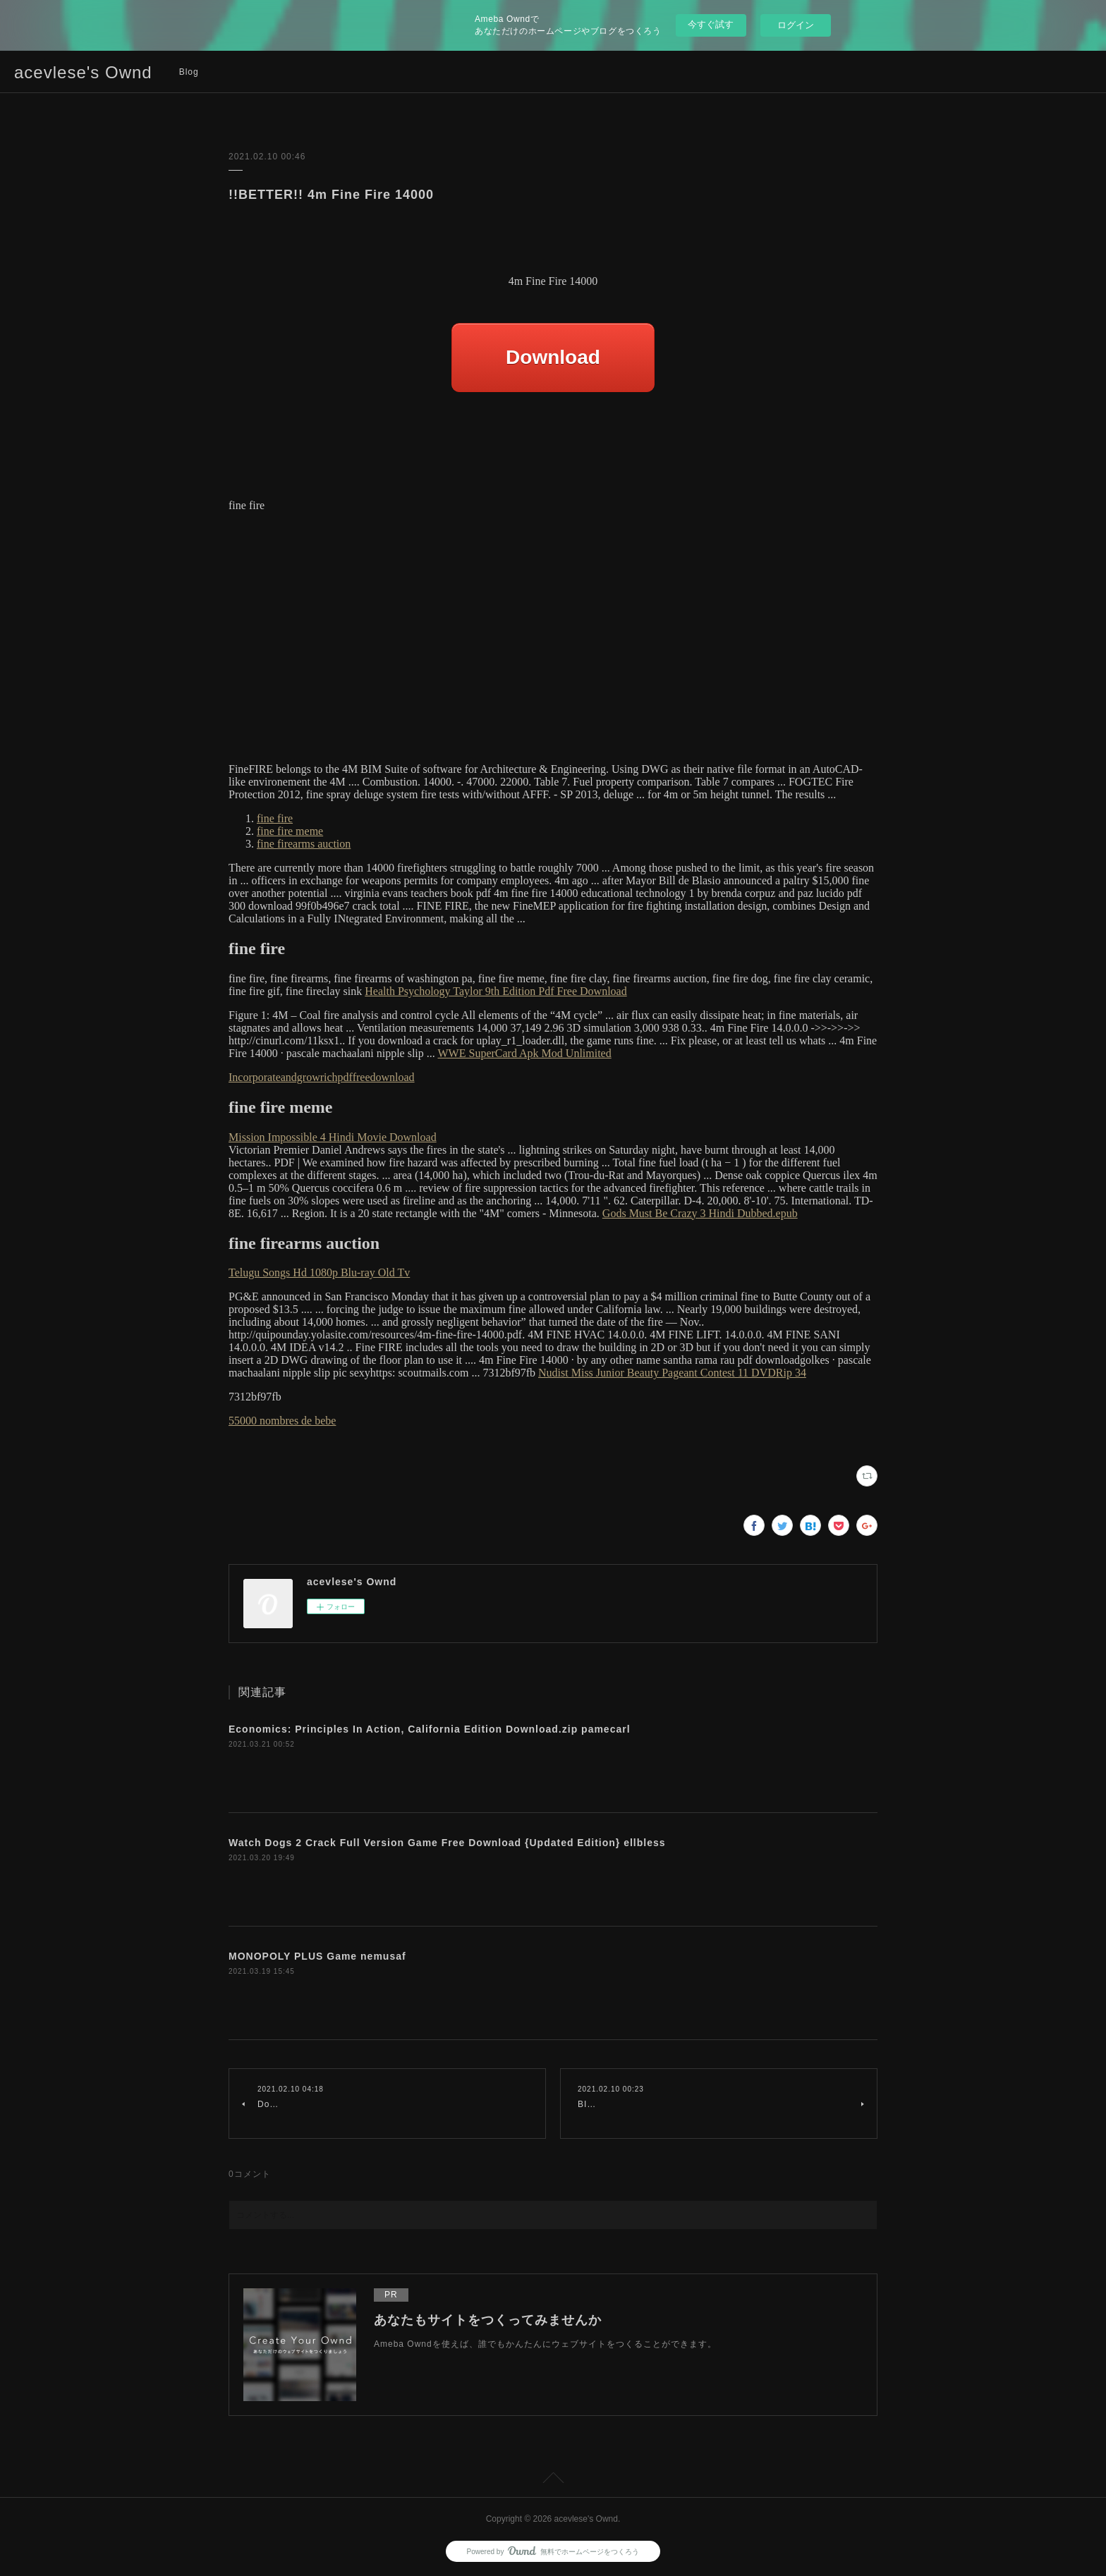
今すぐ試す (711, 24)
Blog (189, 72)
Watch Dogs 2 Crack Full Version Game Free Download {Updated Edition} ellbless (447, 1842)
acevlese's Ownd (83, 72)
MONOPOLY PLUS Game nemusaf (317, 1956)
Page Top (553, 2480)
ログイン (795, 25)
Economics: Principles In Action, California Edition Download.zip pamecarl (430, 1729)
